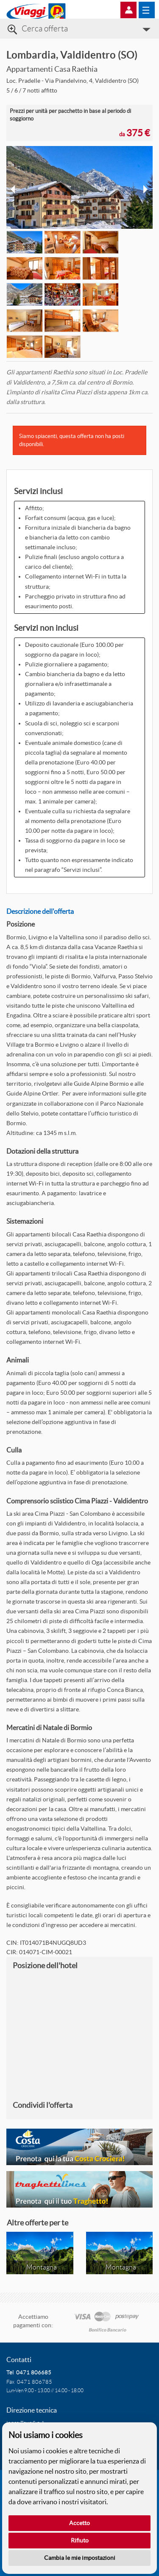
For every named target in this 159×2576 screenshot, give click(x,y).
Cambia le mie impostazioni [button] (79, 2557)
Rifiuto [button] (80, 2540)
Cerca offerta (45, 28)
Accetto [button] (79, 2523)
